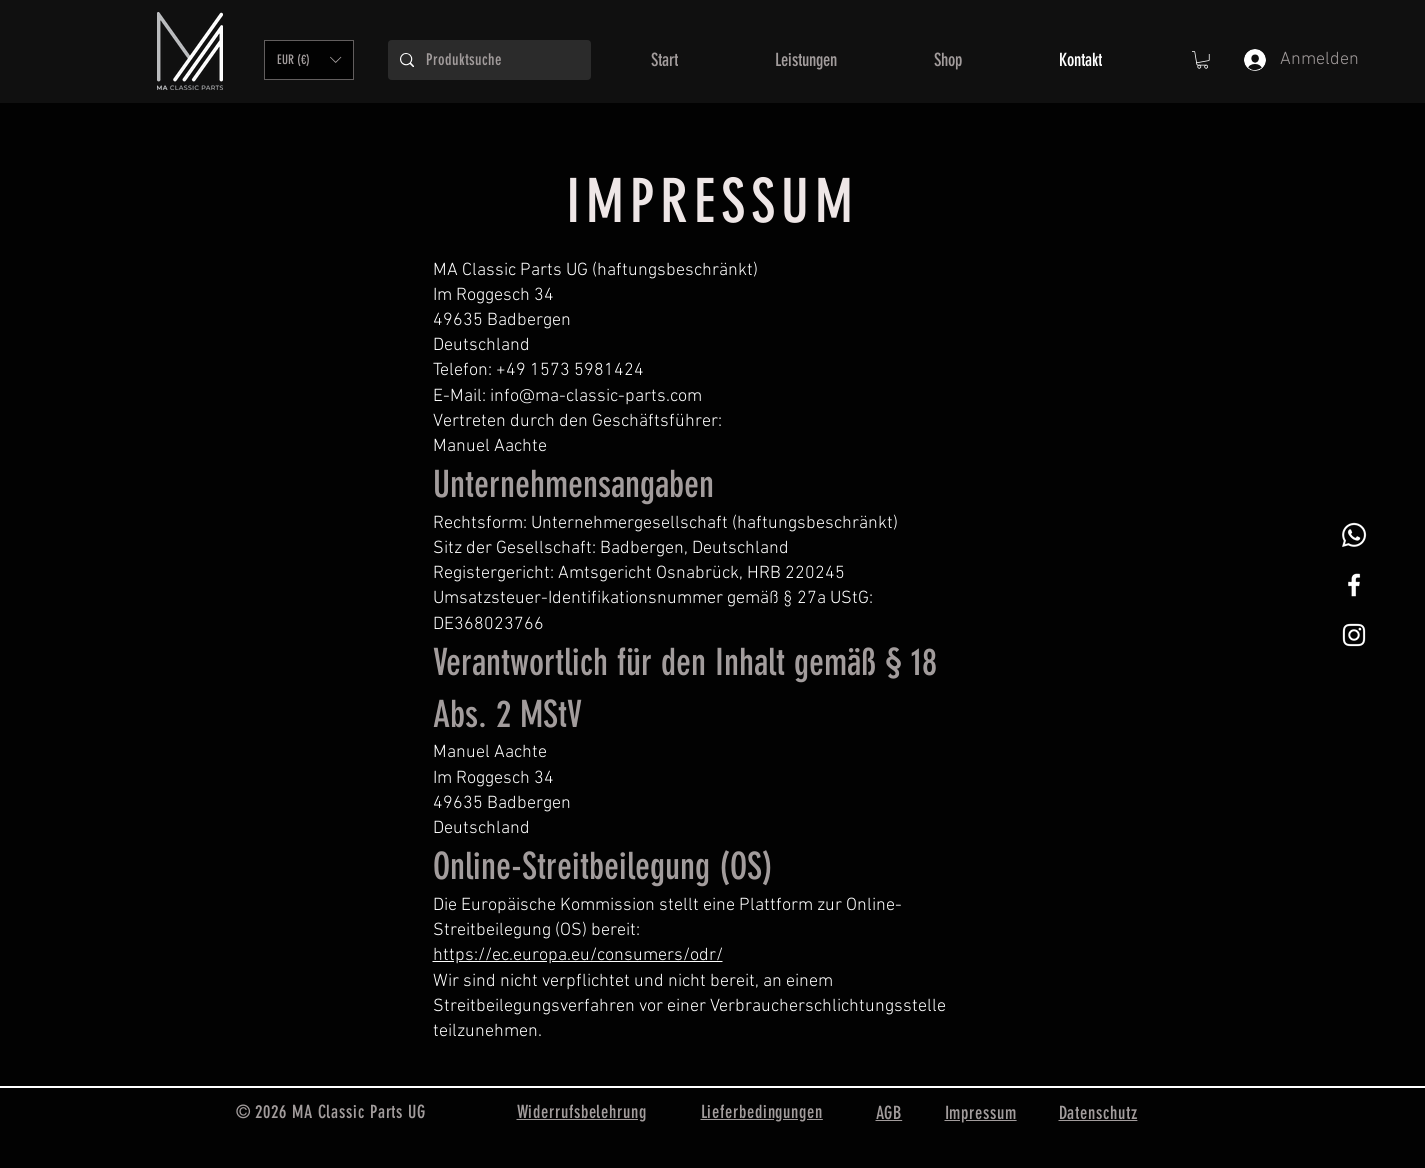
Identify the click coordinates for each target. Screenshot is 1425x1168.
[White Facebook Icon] (1354, 585)
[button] (309, 60)
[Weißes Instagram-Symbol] (1354, 635)
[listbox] (309, 60)
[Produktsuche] (487, 60)
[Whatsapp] (1354, 535)
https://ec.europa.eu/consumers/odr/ (578, 955)
